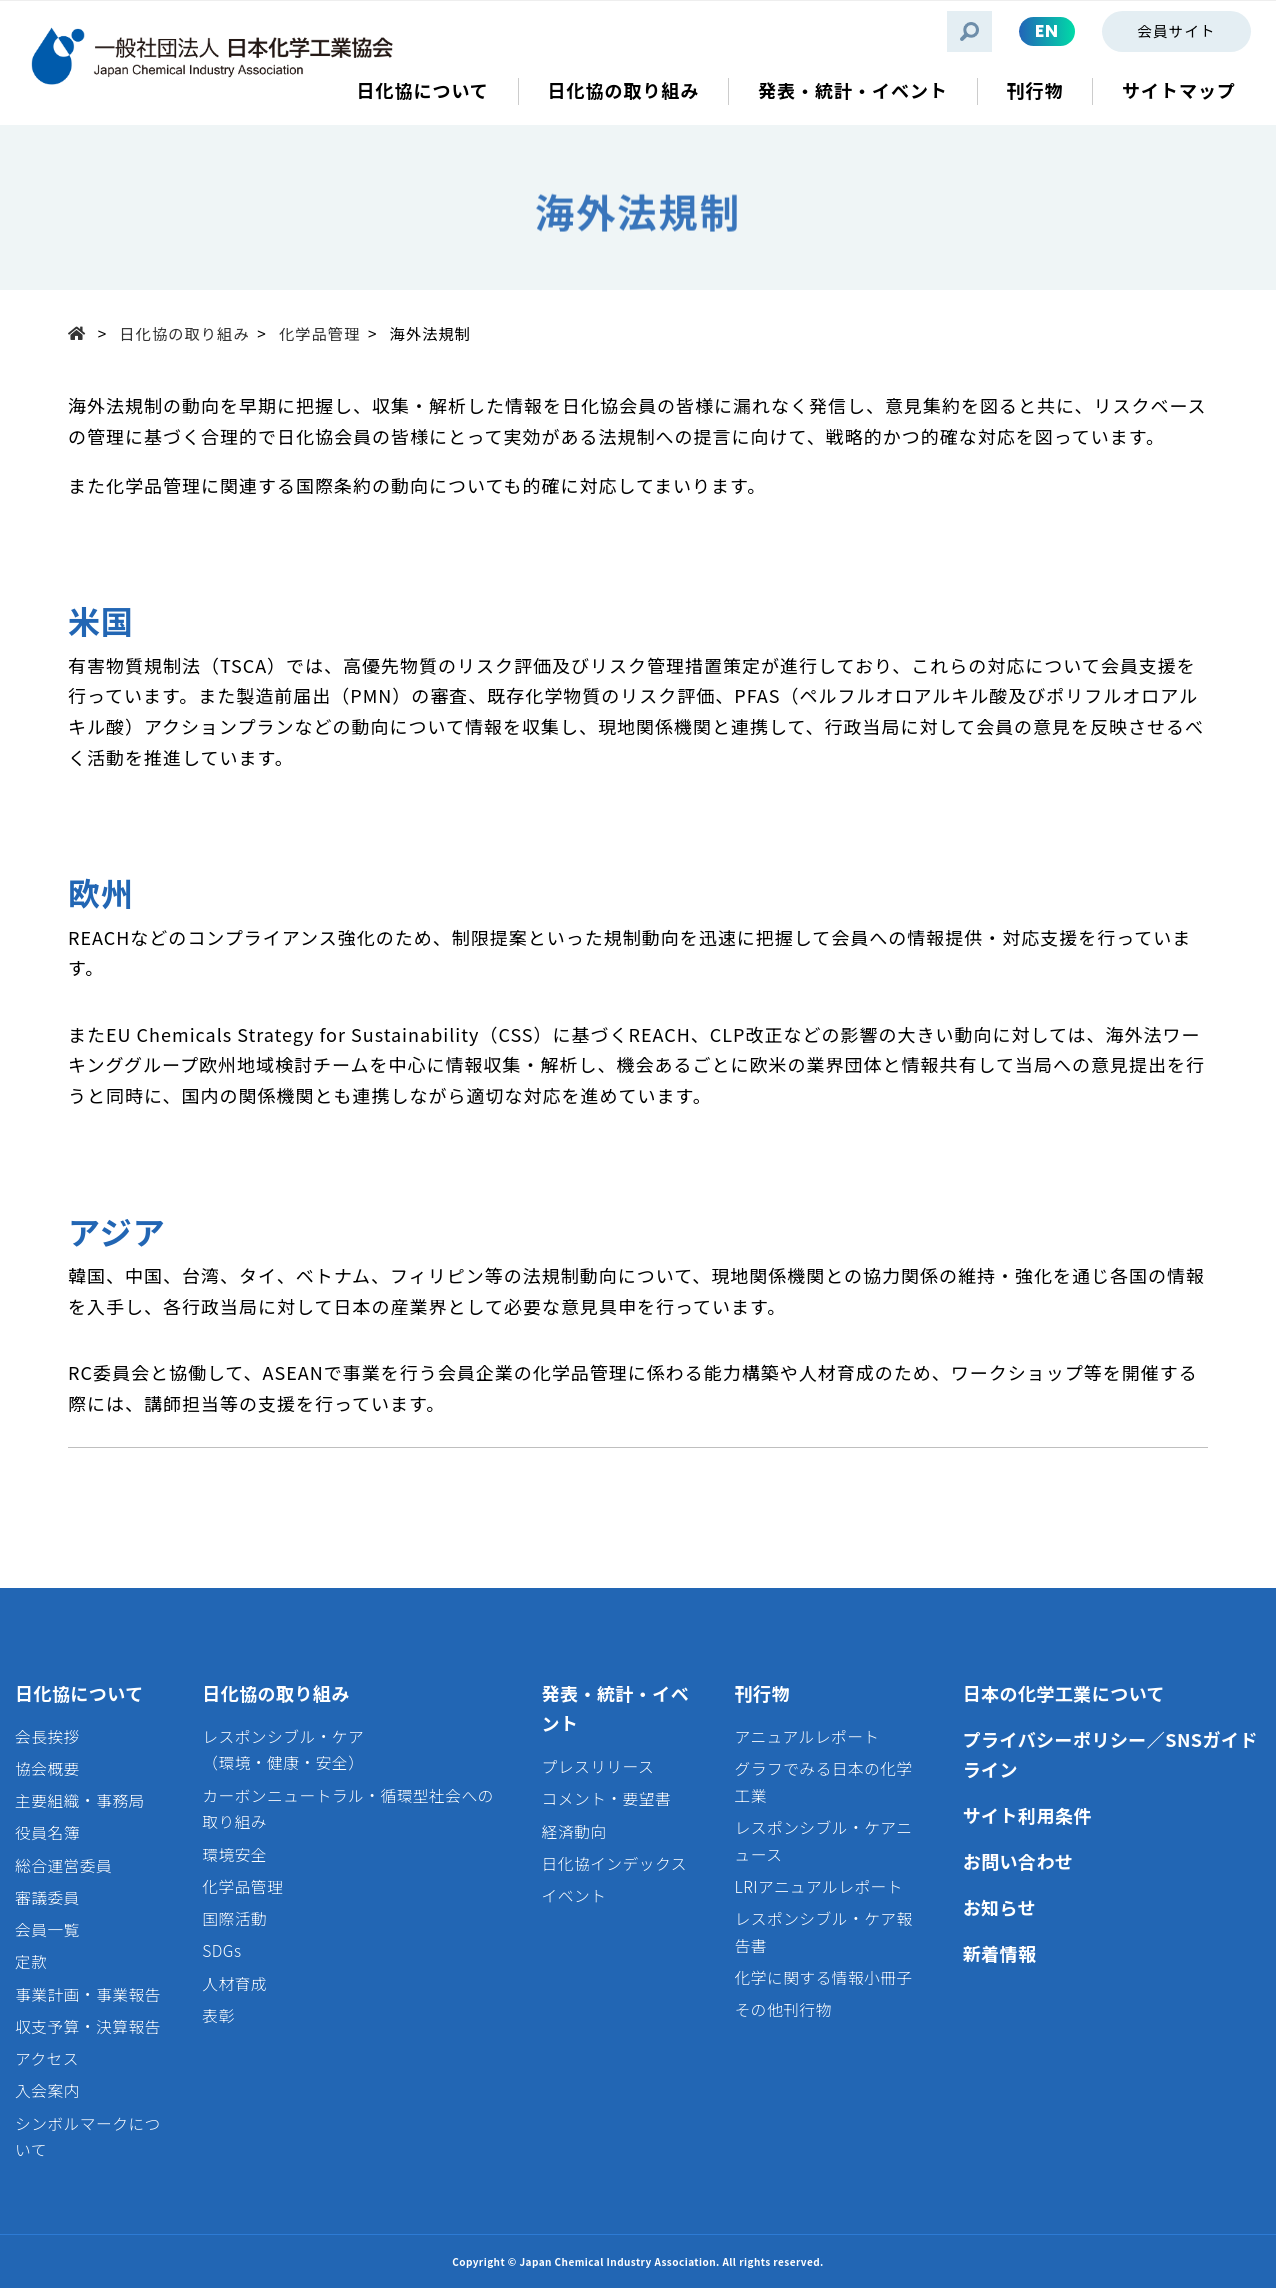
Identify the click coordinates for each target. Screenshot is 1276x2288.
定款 (31, 1961)
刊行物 (762, 1693)
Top (83, 331)
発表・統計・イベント (616, 1708)
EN (1047, 31)
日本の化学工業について (1064, 1693)
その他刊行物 (783, 2009)
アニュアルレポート (807, 1736)
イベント (574, 1895)
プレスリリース (598, 1766)
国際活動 (234, 1918)
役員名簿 (47, 1832)
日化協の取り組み (184, 333)
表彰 (218, 2015)
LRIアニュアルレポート (819, 1886)
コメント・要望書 (607, 1798)
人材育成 (234, 1983)
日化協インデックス (614, 1863)
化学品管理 (320, 333)
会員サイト (1176, 30)
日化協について (79, 1693)
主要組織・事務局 (80, 1800)
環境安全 (234, 1854)
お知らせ (999, 1907)
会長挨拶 (47, 1736)
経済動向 (574, 1831)
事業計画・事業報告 (88, 1994)
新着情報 (1000, 1953)
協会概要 (47, 1768)
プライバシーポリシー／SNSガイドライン (1110, 1754)
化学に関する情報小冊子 (824, 1977)
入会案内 (47, 2090)
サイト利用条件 (1027, 1815)
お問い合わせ (1018, 1861)
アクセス (47, 2058)
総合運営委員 (63, 1865)
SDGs (221, 1950)
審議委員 (47, 1897)
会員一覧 (47, 1929)
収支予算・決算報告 (88, 2026)
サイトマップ (1179, 90)
